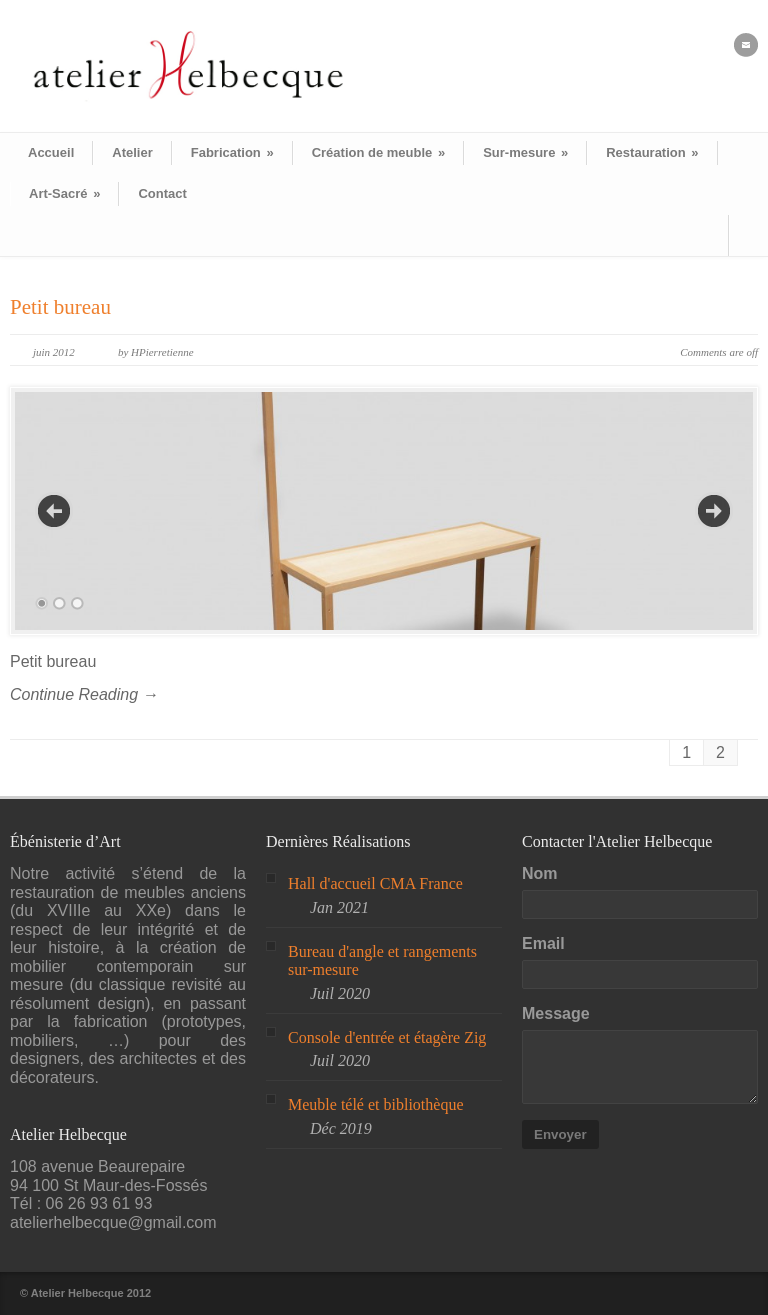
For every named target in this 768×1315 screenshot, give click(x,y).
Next (714, 511)
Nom (540, 873)
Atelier (132, 152)
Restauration (652, 152)
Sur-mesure (525, 152)
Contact (162, 193)
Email (543, 943)
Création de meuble (378, 152)
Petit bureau (60, 307)
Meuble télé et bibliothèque (376, 1104)
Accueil (51, 152)
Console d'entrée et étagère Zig (387, 1037)
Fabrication (232, 152)
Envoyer (560, 1134)
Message (556, 1013)
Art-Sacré (64, 193)
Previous (54, 511)
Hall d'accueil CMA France (375, 883)
